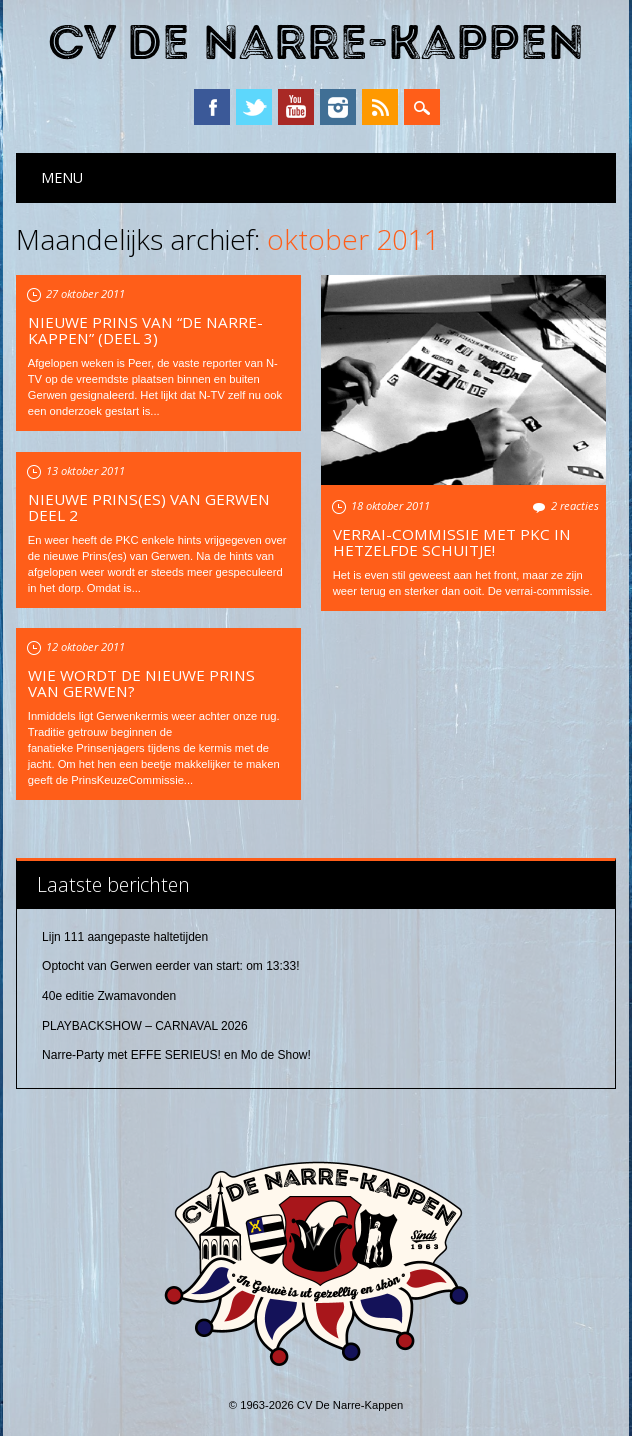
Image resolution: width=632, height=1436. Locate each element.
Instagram (338, 107)
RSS (380, 107)
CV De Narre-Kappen (316, 43)
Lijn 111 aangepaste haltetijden (125, 937)
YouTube (296, 107)
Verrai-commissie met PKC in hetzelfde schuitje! (452, 542)
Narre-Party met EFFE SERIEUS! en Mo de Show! (176, 1055)
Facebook (212, 107)
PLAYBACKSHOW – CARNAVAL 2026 (145, 1026)
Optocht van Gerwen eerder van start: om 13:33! (170, 966)
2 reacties (575, 505)
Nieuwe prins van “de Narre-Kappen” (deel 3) (145, 330)
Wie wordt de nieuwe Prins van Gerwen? (141, 683)
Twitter (254, 107)
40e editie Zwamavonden (109, 996)
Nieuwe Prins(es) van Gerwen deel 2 (149, 507)
